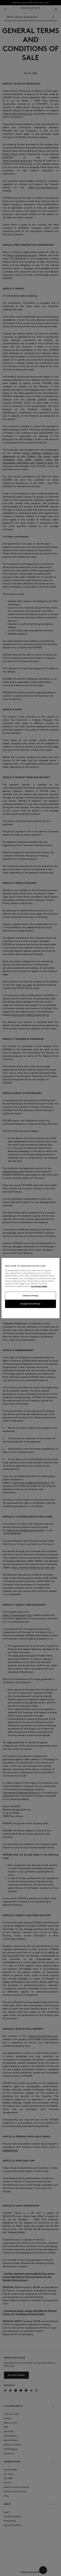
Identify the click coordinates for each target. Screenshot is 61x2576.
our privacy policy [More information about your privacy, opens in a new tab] (39, 1286)
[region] (30, 1288)
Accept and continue (30, 1304)
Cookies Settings (30, 1295)
